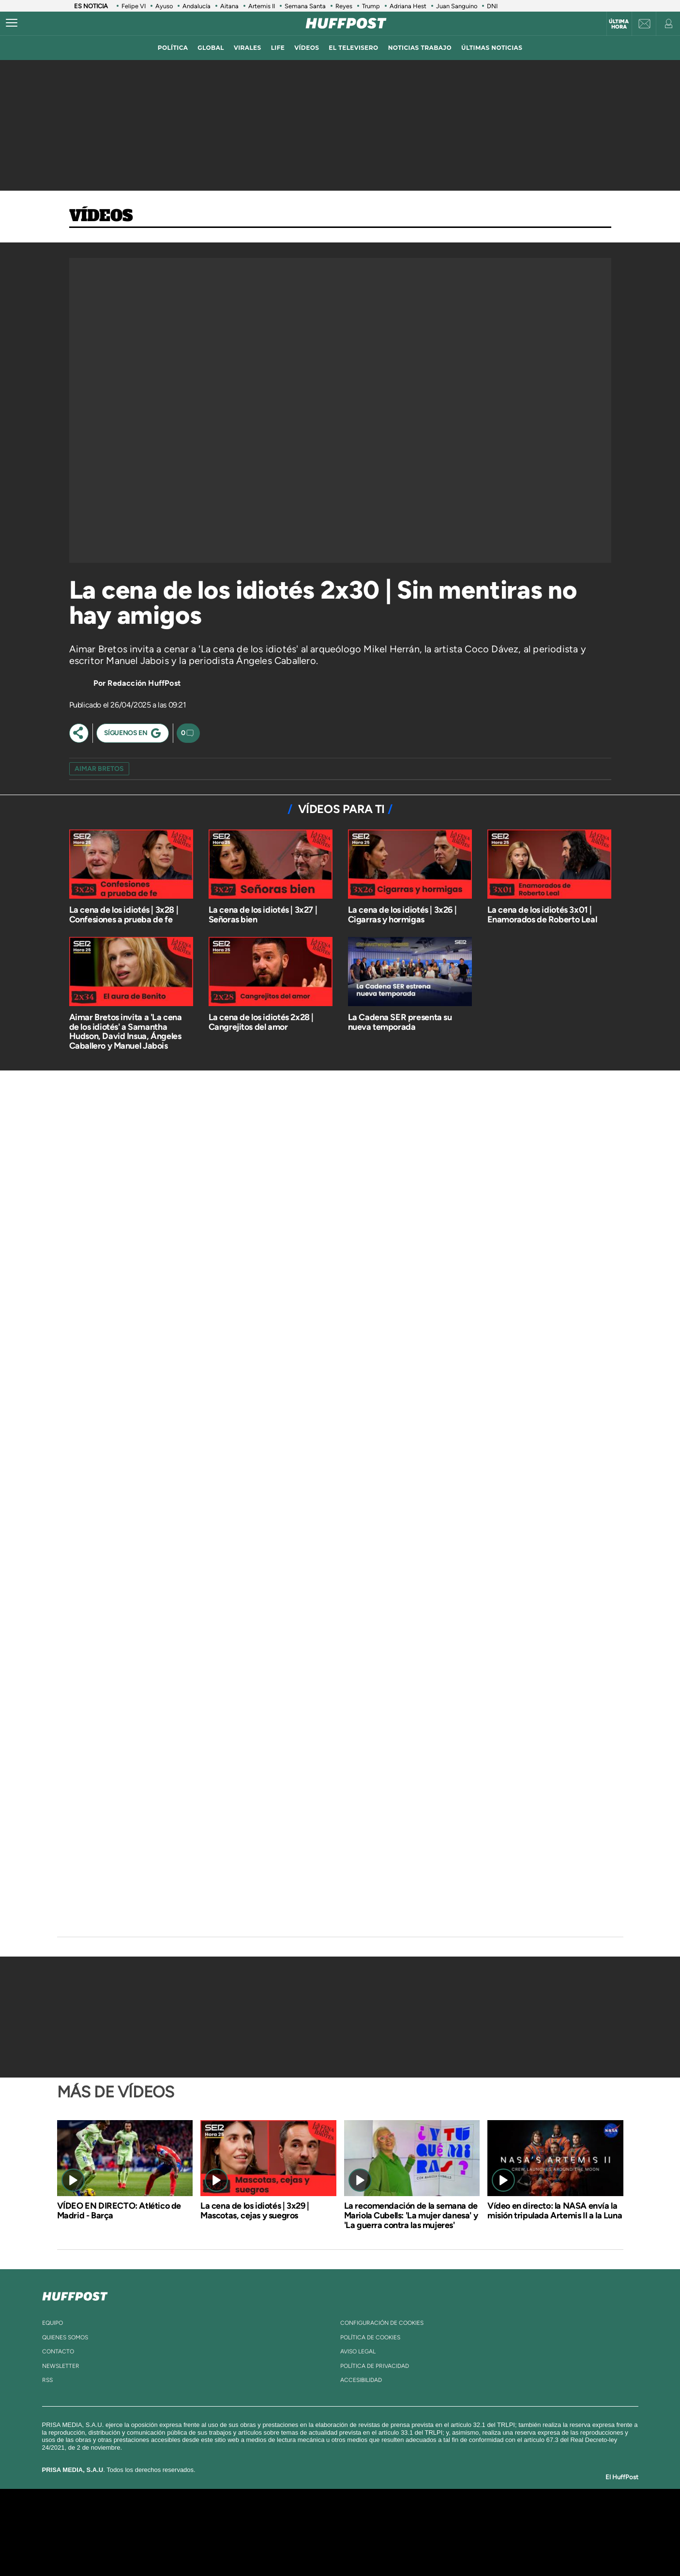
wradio (323, 2532)
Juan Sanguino (456, 6)
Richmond (223, 2547)
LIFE (278, 47)
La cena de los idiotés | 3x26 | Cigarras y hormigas (402, 914)
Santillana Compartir (372, 2518)
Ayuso (164, 6)
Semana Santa (305, 6)
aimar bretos (99, 769)
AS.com (444, 2518)
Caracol (512, 2518)
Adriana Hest (408, 6)
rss (47, 2380)
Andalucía (196, 6)
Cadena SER (413, 2518)
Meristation (490, 2547)
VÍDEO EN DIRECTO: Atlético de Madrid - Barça (119, 2210)
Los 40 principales (275, 2518)
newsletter (60, 2366)
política (173, 47)
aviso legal (358, 2351)
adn (476, 2518)
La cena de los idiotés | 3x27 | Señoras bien (263, 914)
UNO (295, 2532)
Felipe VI (133, 6)
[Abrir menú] (11, 23)
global (210, 47)
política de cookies (370, 2337)
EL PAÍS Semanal (432, 2532)
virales (247, 47)
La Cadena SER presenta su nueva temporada (400, 1022)
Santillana (321, 2518)
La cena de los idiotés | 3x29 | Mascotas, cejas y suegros (254, 2210)
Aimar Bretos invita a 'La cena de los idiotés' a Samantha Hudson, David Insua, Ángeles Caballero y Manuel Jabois (125, 1031)
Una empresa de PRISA (143, 2525)
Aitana (229, 6)
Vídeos (101, 216)
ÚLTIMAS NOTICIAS (491, 47)
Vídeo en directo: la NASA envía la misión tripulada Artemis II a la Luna (554, 2210)
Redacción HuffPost (144, 683)
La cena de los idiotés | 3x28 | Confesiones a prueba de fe (124, 914)
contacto (58, 2351)
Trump (371, 6)
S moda (400, 2547)
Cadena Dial (397, 2532)
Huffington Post (242, 2532)
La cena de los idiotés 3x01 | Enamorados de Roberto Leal (542, 914)
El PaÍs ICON (360, 2547)
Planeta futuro (468, 2532)
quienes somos (65, 2337)
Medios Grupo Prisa (143, 2549)
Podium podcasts (318, 2547)
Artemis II (261, 6)
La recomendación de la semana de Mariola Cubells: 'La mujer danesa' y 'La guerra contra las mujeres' (411, 2215)
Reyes (343, 6)
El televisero (353, 47)
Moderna (270, 2547)
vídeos (306, 47)
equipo (52, 2323)
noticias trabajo (420, 47)
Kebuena (503, 2532)
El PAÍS (229, 2518)
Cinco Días (360, 2532)
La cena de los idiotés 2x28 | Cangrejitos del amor (261, 1022)
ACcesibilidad (361, 2380)
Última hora (619, 24)
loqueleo (443, 2547)
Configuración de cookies (381, 2323)
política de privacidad (374, 2366)
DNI (493, 6)
